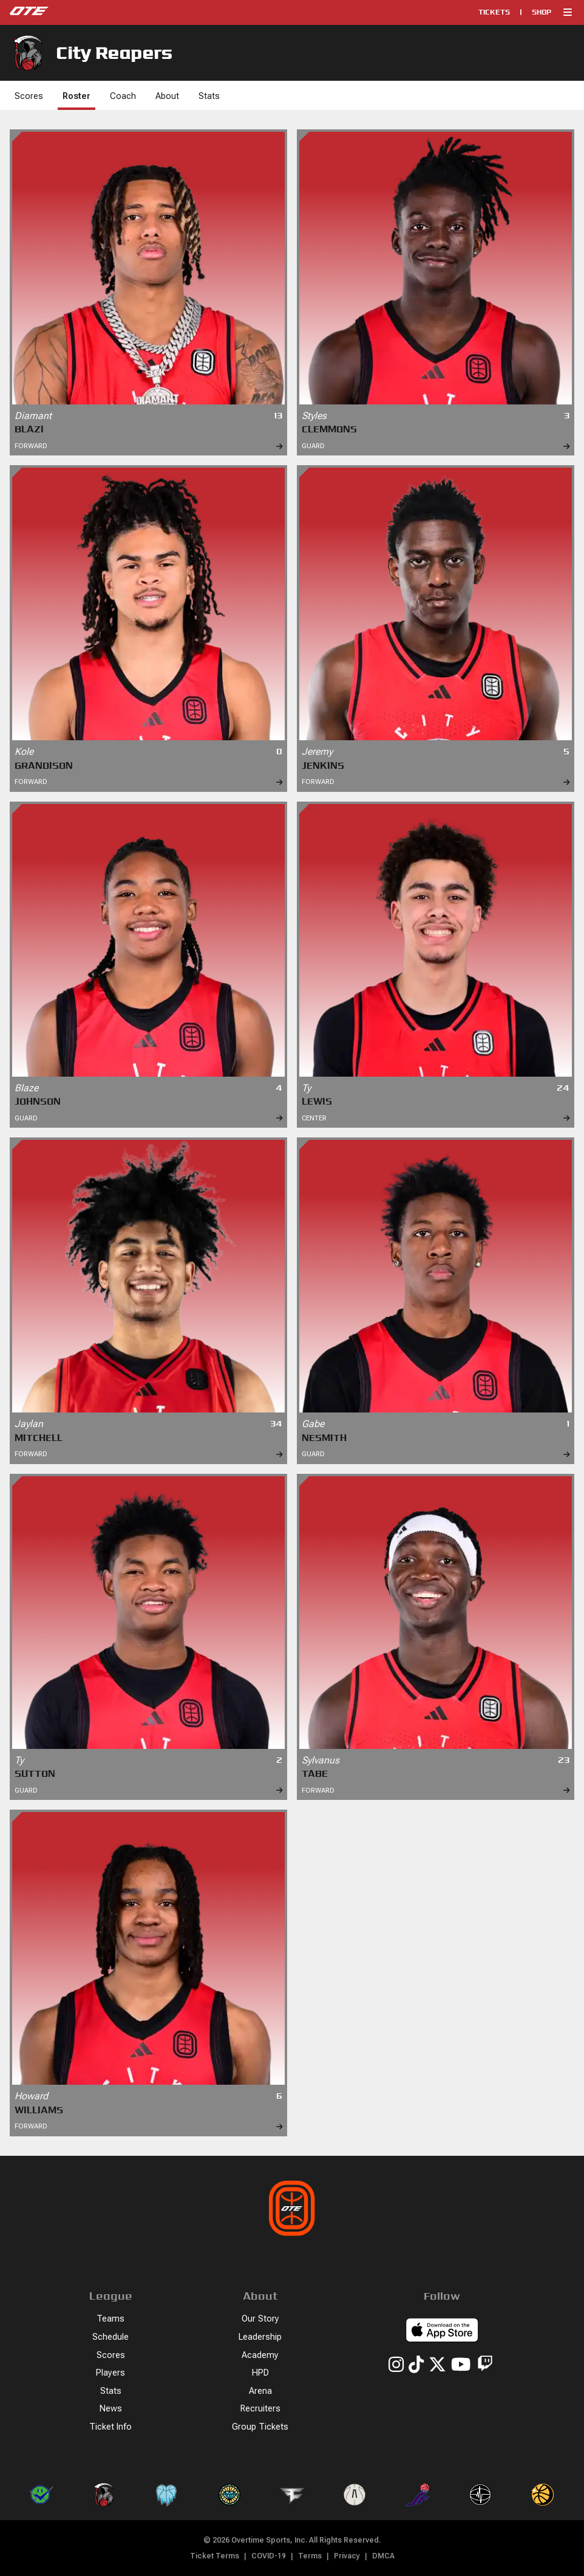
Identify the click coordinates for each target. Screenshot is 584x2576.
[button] (567, 12)
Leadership (260, 2337)
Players (110, 2373)
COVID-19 (268, 2556)
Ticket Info (110, 2427)
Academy (260, 2355)
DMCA (383, 2556)
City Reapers (91, 53)
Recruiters (260, 2409)
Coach (123, 96)
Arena (260, 2391)
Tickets (494, 12)
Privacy (347, 2556)
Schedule (110, 2337)
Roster (76, 96)
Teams (110, 2319)
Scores (29, 96)
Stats (209, 96)
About (167, 96)
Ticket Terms (214, 2556)
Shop (541, 12)
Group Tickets (260, 2427)
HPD (260, 2373)
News (111, 2409)
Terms (310, 2556)
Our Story (260, 2319)
